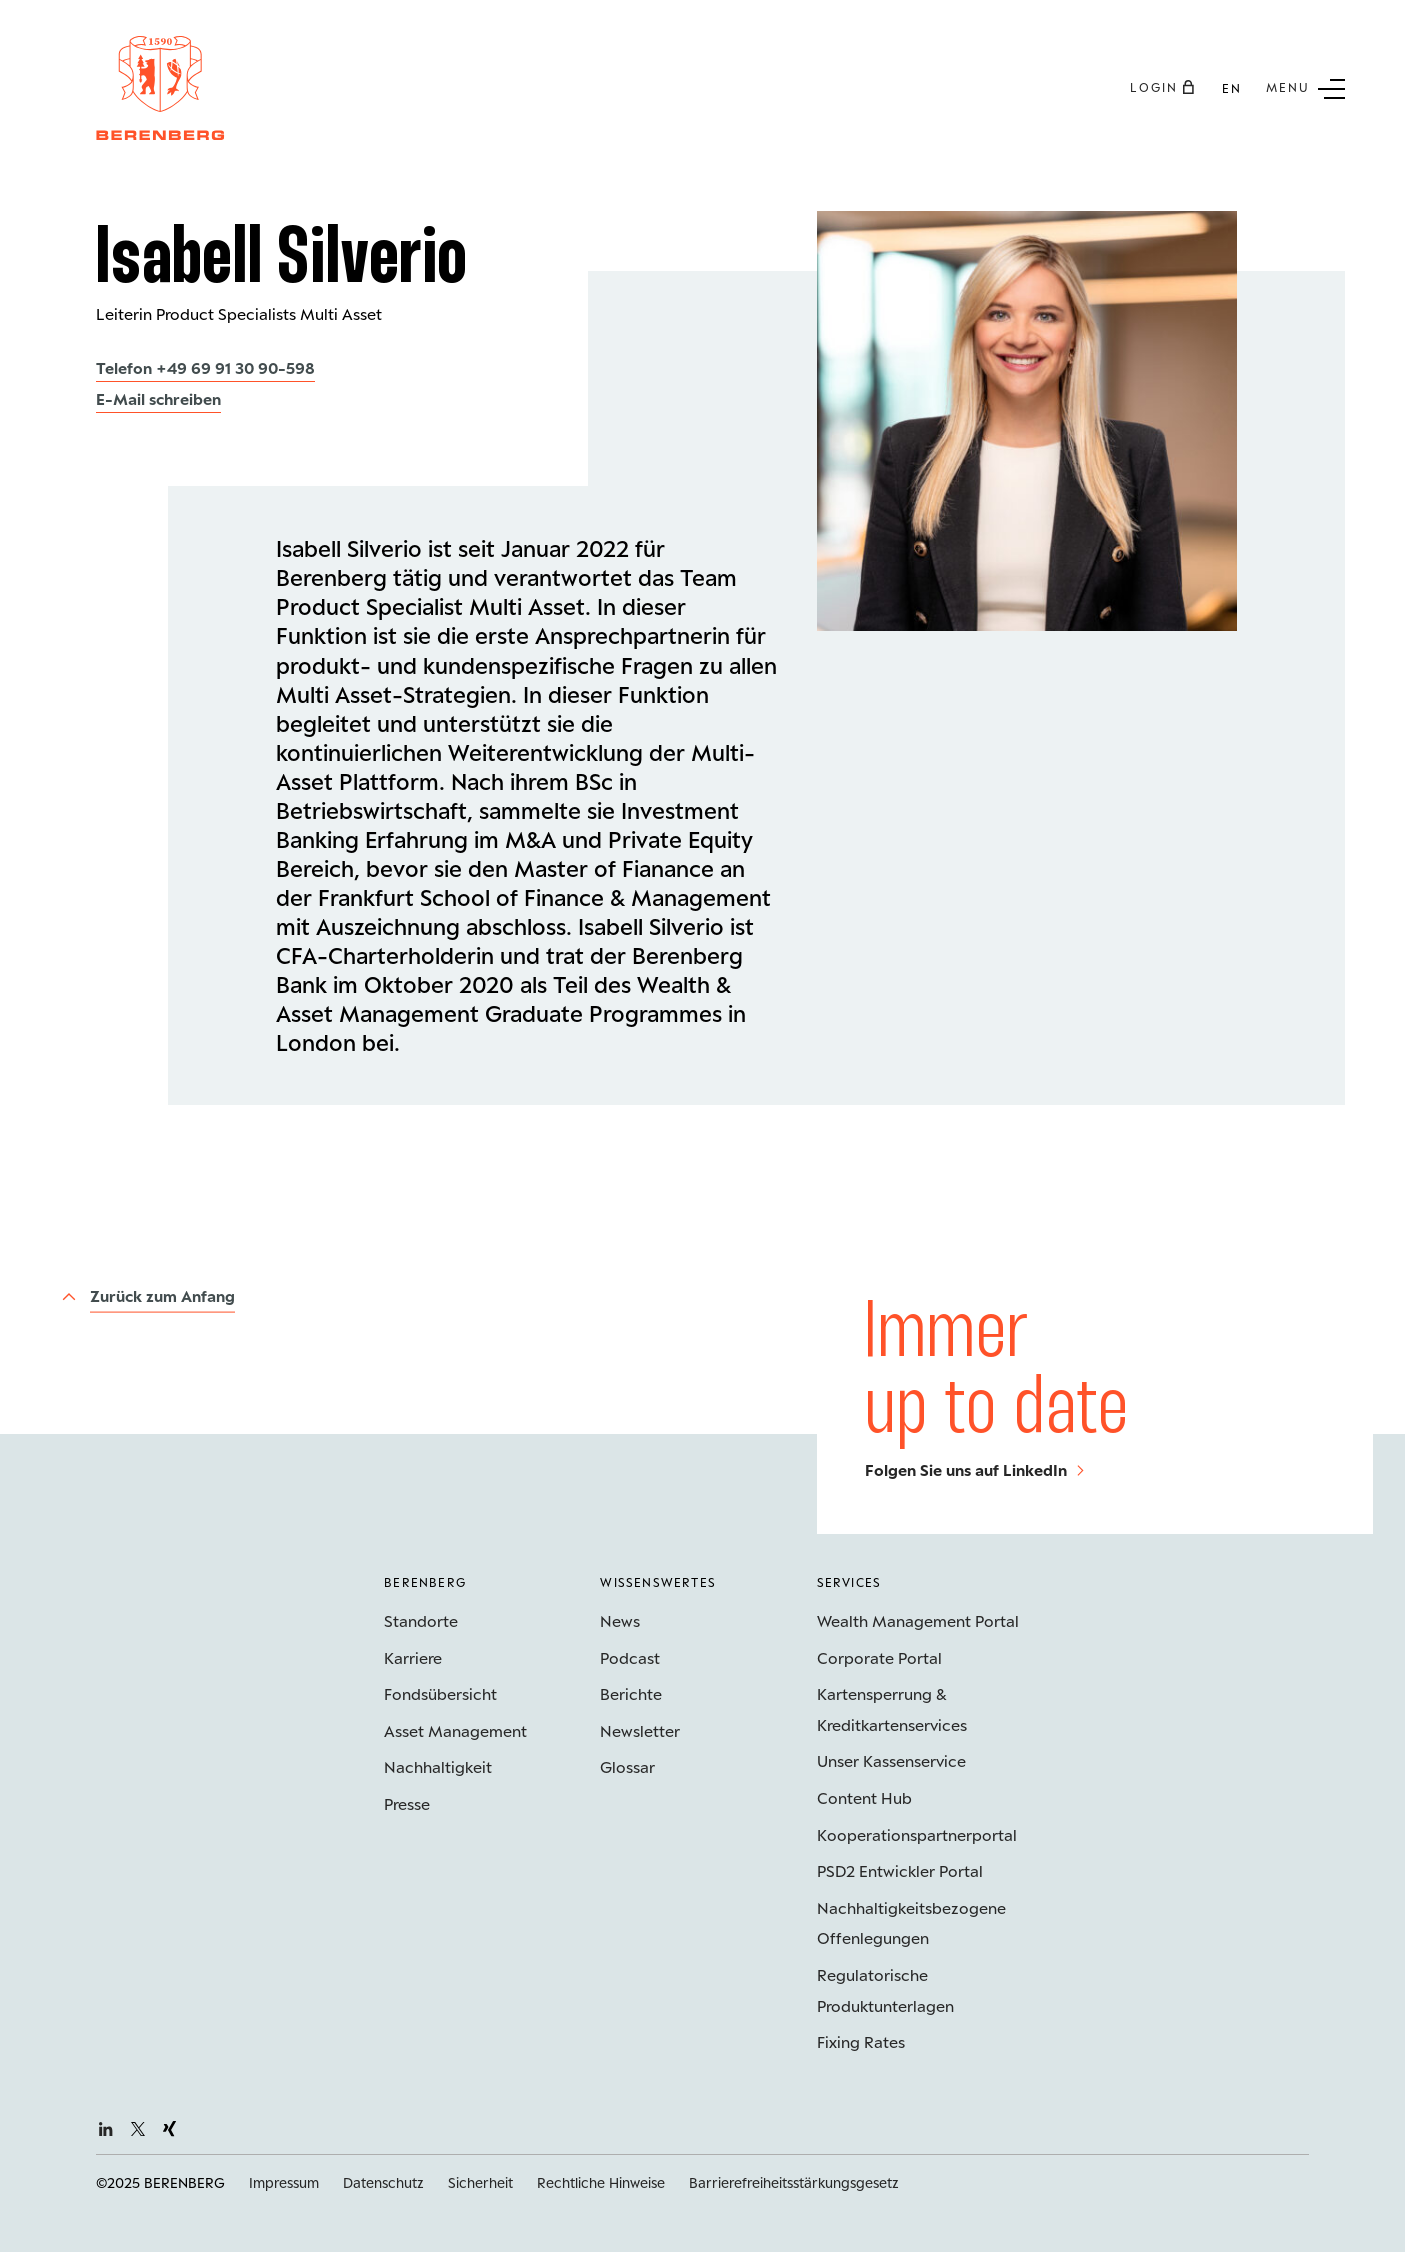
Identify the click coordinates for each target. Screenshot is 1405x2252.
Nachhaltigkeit (438, 1766)
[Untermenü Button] (1305, 87)
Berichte (631, 1693)
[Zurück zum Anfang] (147, 1297)
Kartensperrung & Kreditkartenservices (892, 1709)
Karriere (413, 1657)
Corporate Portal (879, 1657)
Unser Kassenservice (891, 1760)
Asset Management (455, 1730)
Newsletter (640, 1730)
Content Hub (864, 1797)
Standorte (421, 1620)
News (620, 1620)
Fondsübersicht (440, 1693)
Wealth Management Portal (918, 1620)
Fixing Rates (861, 2041)
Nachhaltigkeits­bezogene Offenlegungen (911, 1923)
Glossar (627, 1766)
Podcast (630, 1657)
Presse (407, 1803)
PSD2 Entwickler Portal (900, 1870)
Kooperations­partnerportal (917, 1834)
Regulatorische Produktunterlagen (885, 1990)
